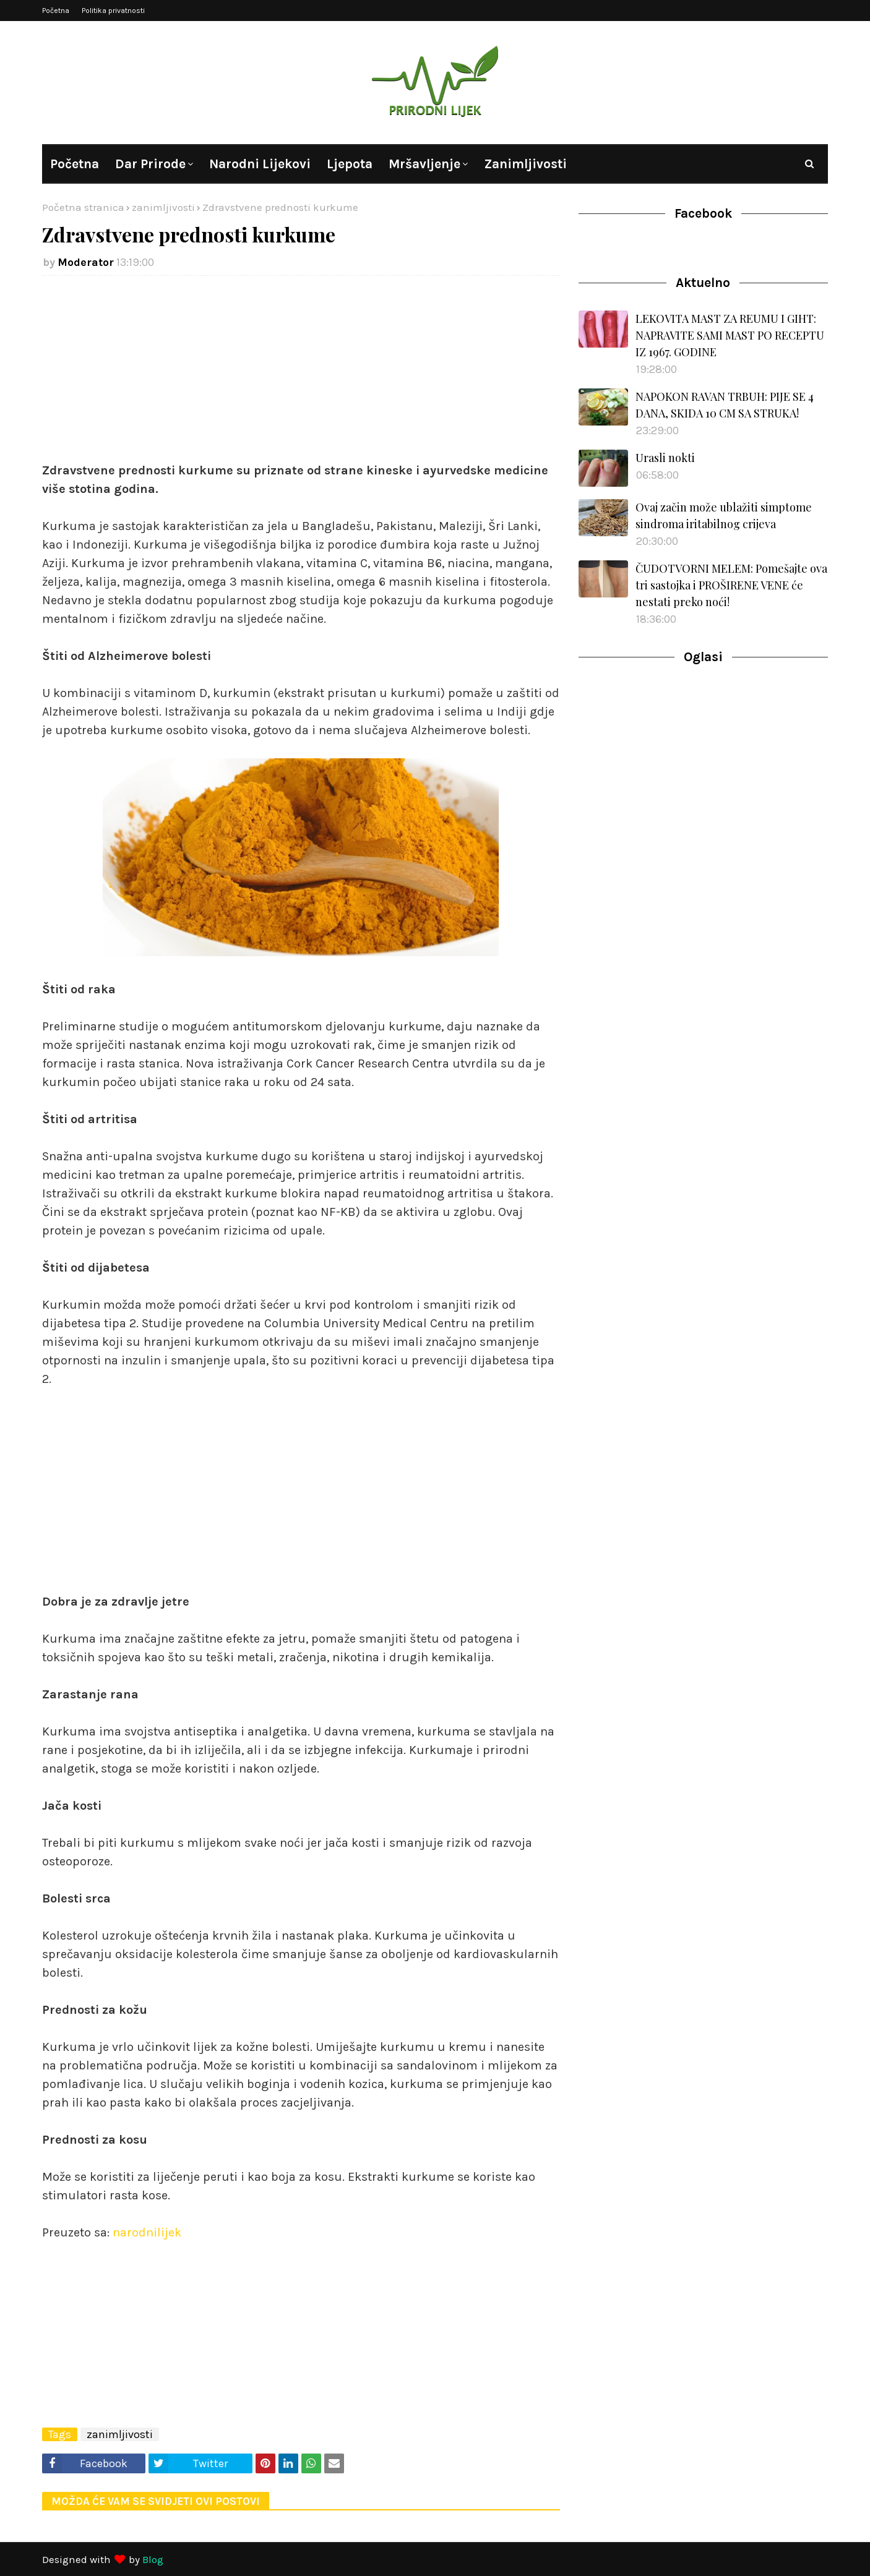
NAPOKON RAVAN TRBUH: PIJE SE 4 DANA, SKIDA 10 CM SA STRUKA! (724, 405)
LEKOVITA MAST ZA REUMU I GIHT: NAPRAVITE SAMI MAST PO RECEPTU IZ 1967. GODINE (729, 335)
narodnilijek (147, 2232)
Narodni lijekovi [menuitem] (260, 163)
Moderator (86, 262)
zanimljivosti (163, 207)
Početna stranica (83, 207)
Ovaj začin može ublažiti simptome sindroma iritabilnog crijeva (723, 515)
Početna (55, 10)
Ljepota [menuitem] (350, 163)
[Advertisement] (301, 374)
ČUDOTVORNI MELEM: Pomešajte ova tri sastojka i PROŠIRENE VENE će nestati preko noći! (731, 585)
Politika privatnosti (113, 10)
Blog (152, 2559)
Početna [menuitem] (74, 163)
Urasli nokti (665, 457)
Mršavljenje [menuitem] (424, 163)
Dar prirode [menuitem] (150, 163)
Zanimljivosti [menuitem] (525, 163)
